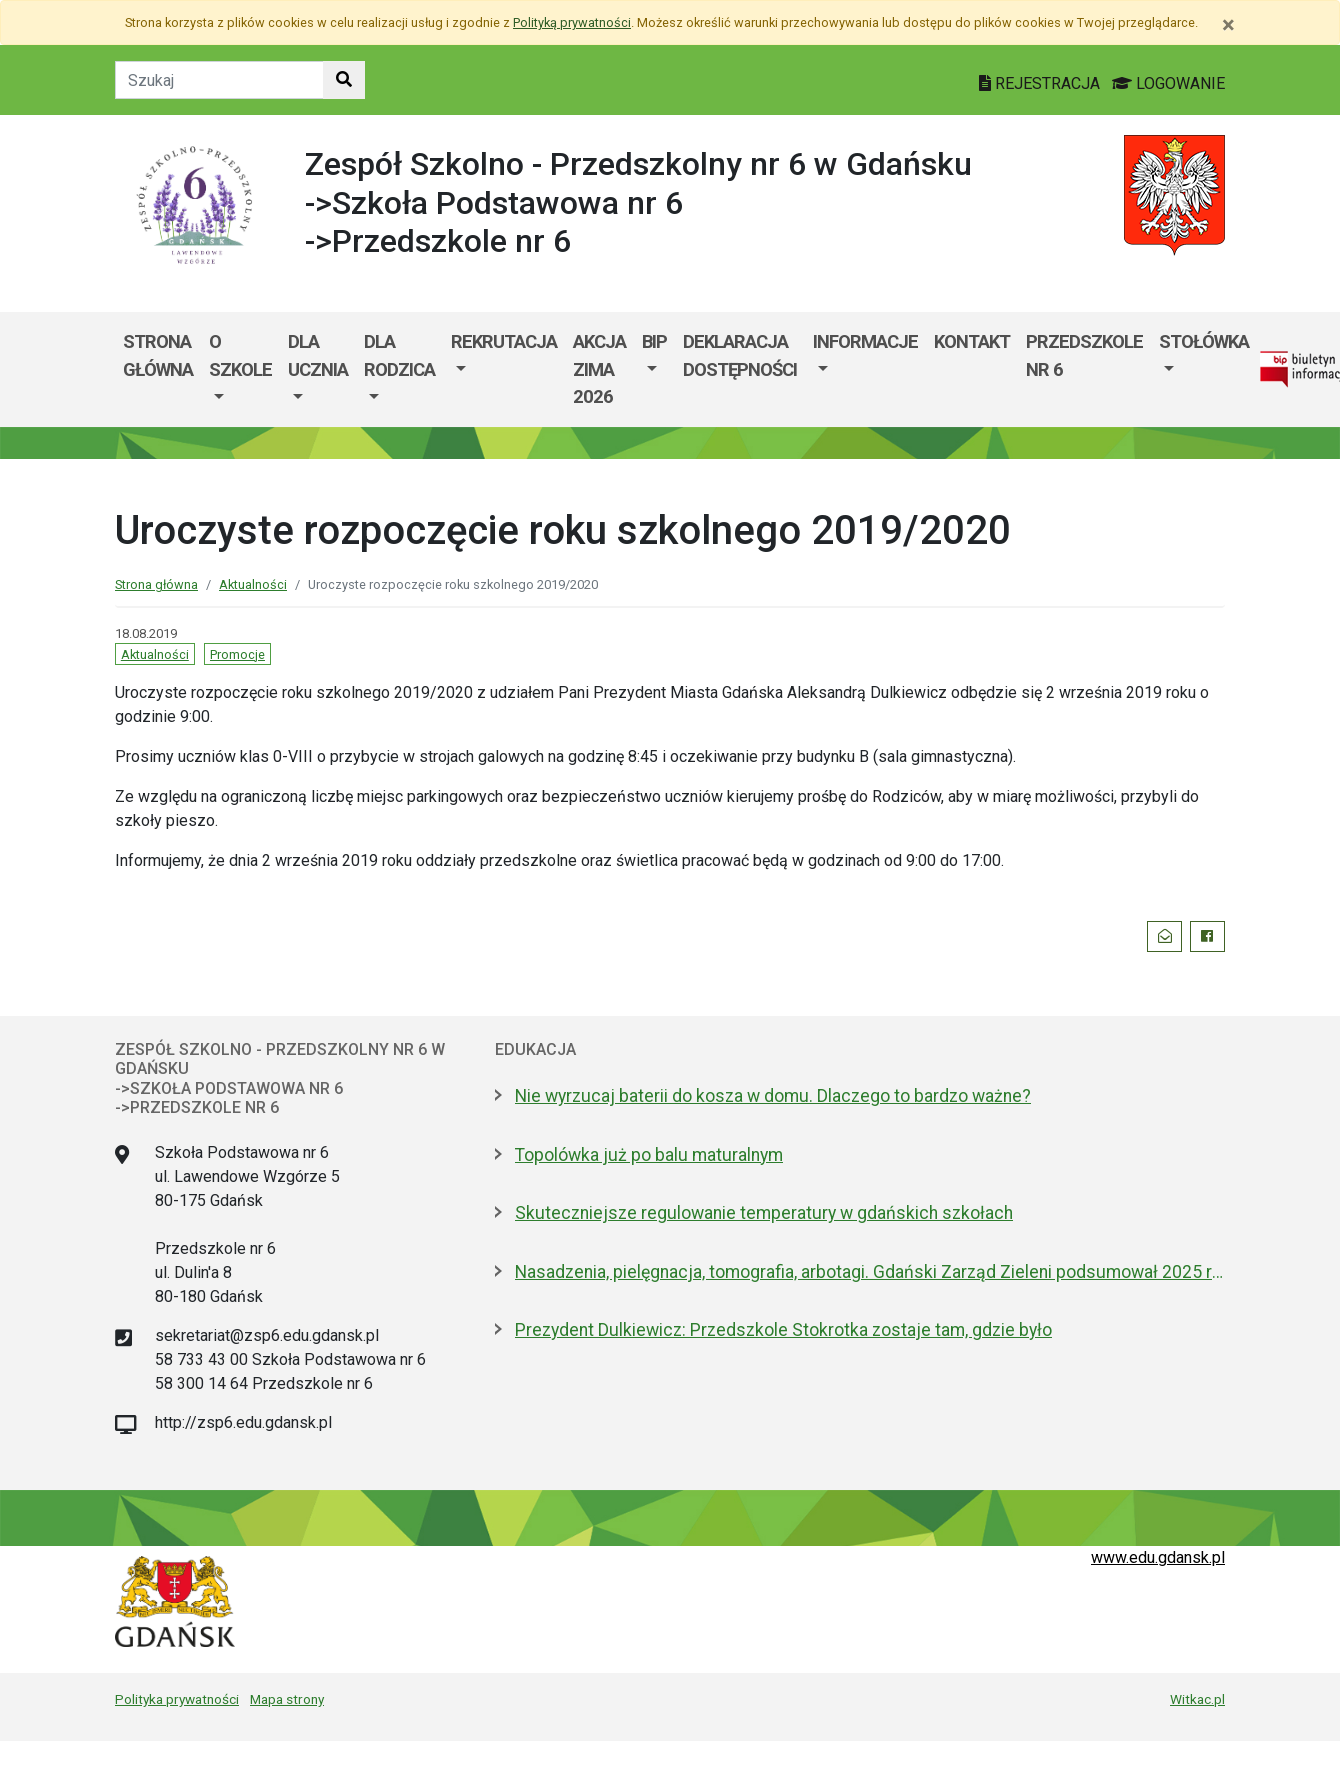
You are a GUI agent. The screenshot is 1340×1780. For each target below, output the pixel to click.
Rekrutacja (504, 341)
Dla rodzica (399, 355)
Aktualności (253, 584)
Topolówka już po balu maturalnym (649, 1155)
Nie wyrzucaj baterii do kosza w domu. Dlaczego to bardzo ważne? (773, 1096)
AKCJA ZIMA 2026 (599, 369)
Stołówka (1204, 341)
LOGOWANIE (1168, 83)
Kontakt (972, 341)
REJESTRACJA (1041, 83)
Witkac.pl (1197, 1699)
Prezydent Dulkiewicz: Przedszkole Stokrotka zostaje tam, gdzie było (783, 1330)
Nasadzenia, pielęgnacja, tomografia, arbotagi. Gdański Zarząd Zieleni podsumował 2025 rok (870, 1272)
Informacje (865, 341)
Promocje (237, 654)
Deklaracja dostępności (740, 355)
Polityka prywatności (177, 1699)
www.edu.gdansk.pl (1158, 1557)
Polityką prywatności (572, 22)
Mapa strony (287, 1699)
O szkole (240, 355)
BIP (654, 341)
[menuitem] (240, 369)
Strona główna (158, 355)
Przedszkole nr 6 (1084, 355)
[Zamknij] (1228, 25)
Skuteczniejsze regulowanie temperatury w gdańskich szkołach (764, 1213)
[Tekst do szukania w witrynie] (219, 80)
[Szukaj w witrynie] (344, 80)
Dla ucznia (318, 355)
